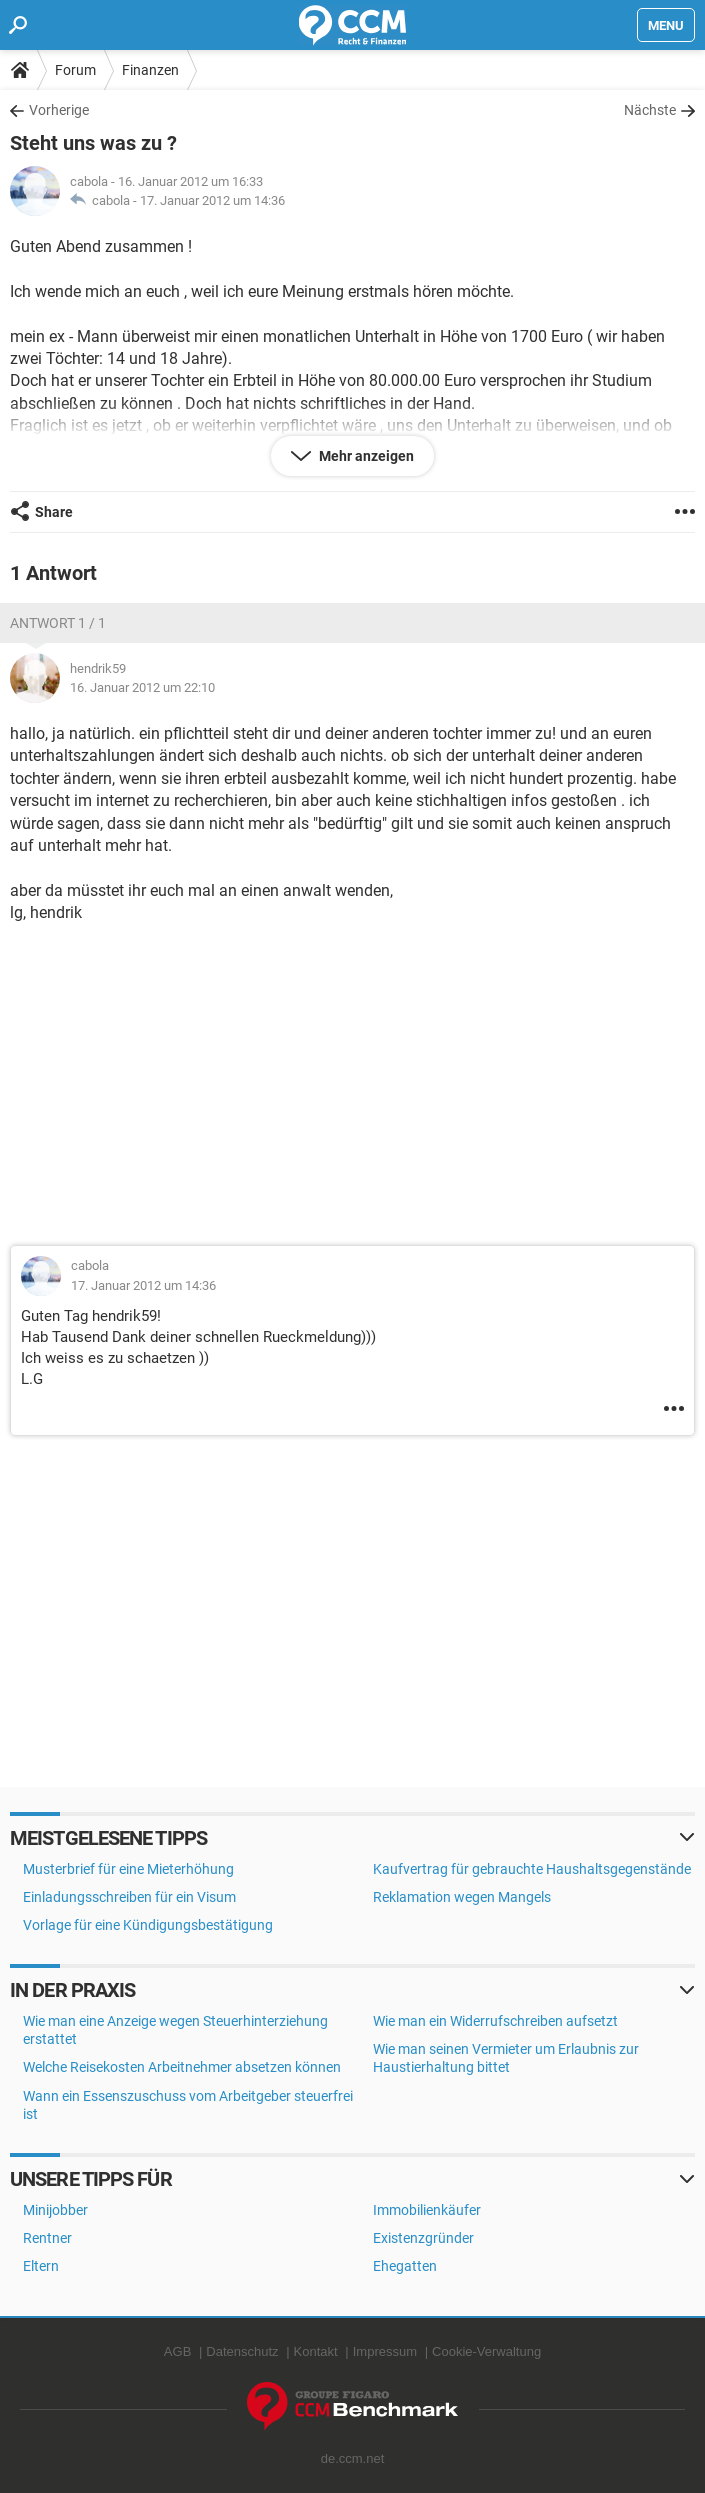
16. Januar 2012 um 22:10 (142, 687)
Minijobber (55, 2210)
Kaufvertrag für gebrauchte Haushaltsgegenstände (532, 1869)
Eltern (41, 2266)
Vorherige (59, 110)
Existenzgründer (423, 2238)
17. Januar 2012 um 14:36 (212, 200)
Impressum (385, 2351)
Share (54, 512)
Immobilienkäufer (427, 2210)
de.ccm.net (353, 2458)
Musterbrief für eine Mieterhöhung (128, 1869)
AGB (177, 2351)
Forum (75, 70)
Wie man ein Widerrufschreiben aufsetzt (495, 2021)
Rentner (47, 2238)
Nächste (650, 110)
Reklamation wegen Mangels (462, 1897)
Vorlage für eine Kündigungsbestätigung (148, 1925)
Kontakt (316, 2351)
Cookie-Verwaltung (486, 2351)
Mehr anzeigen (365, 456)
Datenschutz (242, 2351)
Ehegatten (405, 2266)
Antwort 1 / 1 (58, 623)
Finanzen (150, 70)
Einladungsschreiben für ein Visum (129, 1897)
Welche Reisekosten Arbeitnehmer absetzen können (182, 2067)
